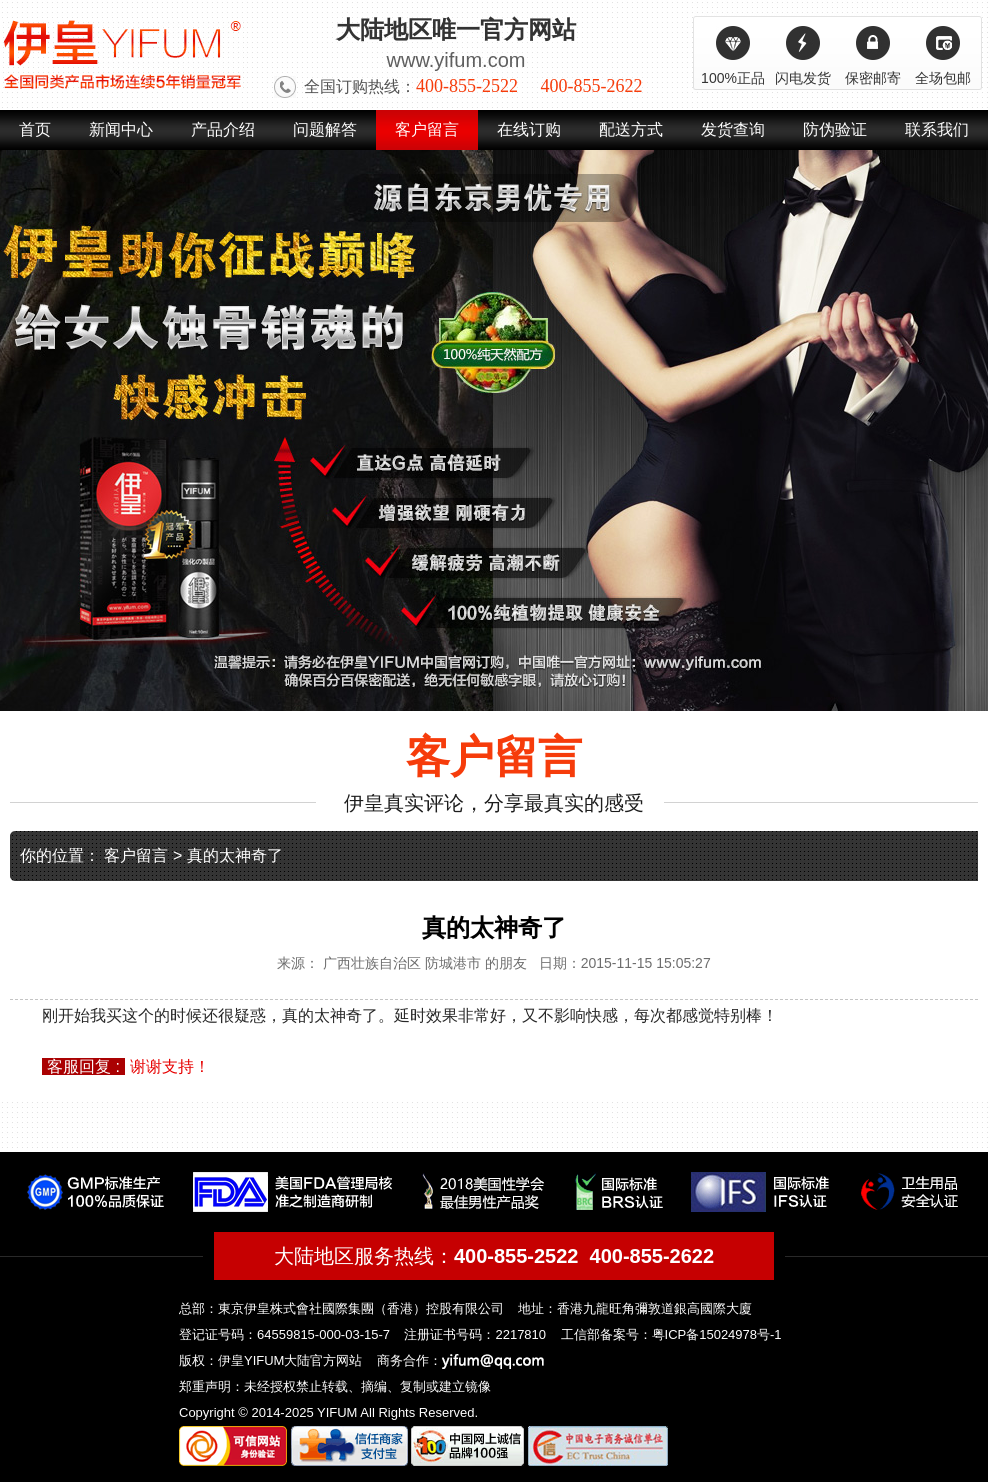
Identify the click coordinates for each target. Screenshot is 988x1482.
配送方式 (631, 129)
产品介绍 (223, 129)
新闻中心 (121, 129)
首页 (35, 129)
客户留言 (427, 129)
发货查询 (733, 129)
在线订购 (529, 129)
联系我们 (937, 129)
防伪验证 (835, 129)
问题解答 (325, 129)
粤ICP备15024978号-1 (717, 1334)
